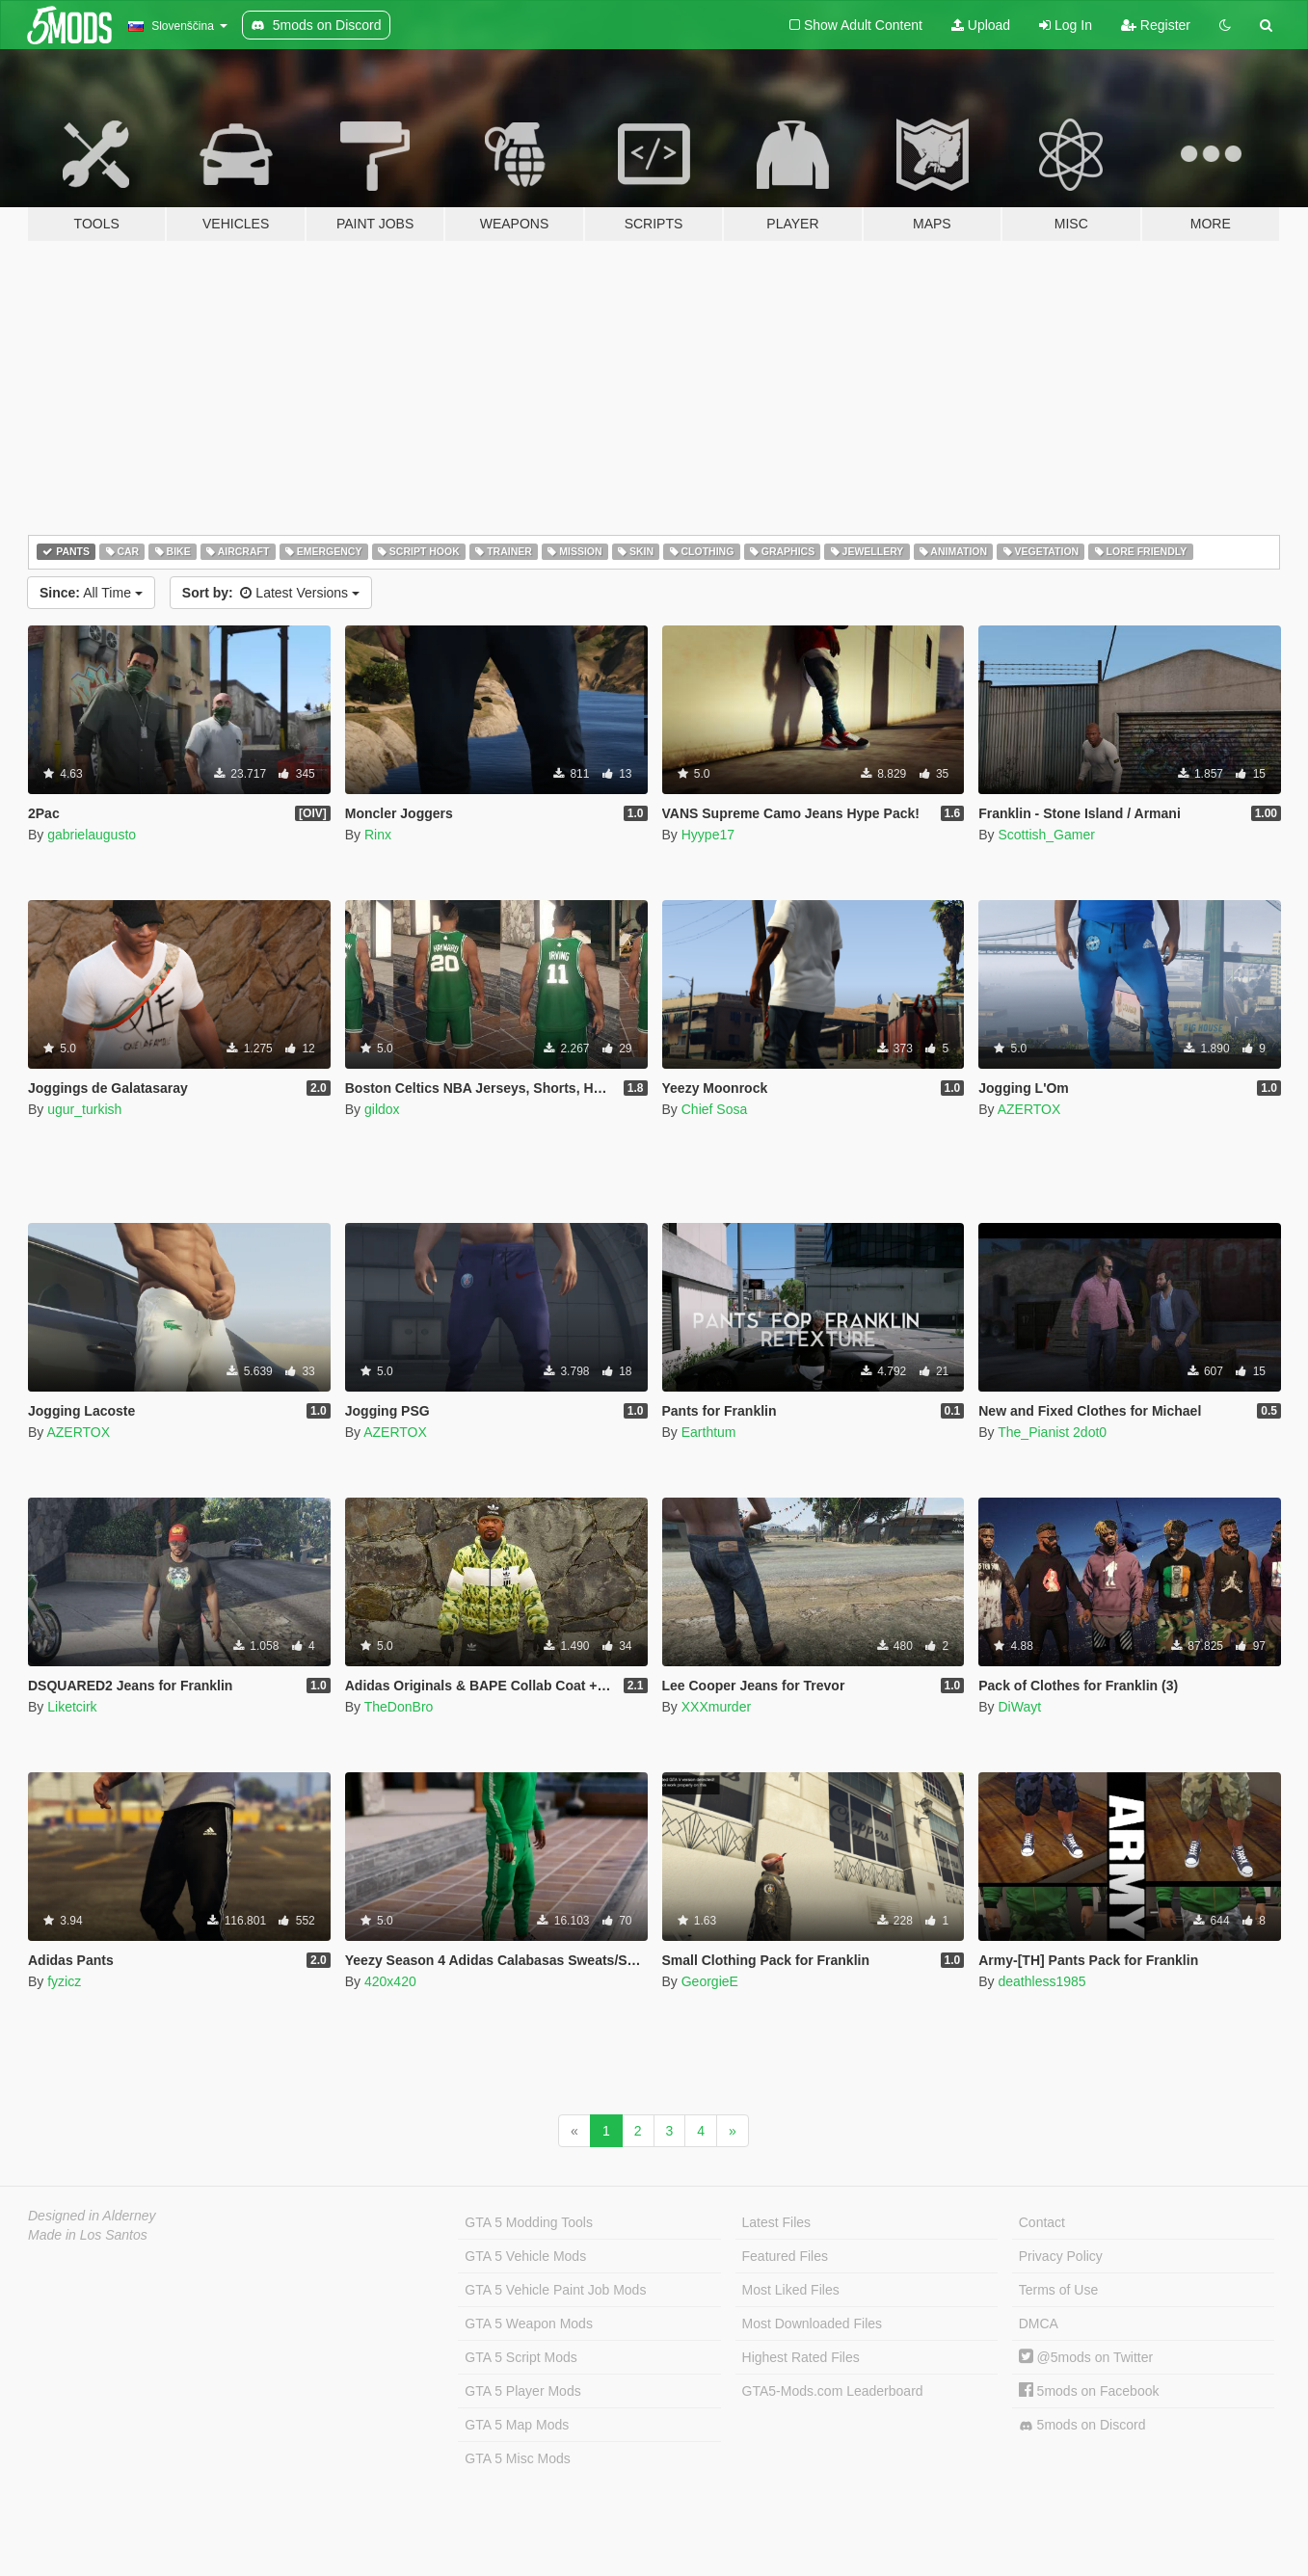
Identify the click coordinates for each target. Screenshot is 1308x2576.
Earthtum (708, 1432)
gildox (382, 1109)
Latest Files (777, 2222)
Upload (980, 25)
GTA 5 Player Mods (522, 2391)
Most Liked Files (791, 2289)
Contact (1042, 2222)
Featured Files (785, 2256)
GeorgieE (709, 1981)
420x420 (390, 1981)
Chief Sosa (714, 1109)
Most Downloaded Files (812, 2323)
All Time (91, 592)
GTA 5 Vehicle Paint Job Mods (555, 2289)
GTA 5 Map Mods (517, 2424)
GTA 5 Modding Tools (529, 2222)
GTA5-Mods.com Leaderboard (832, 2391)
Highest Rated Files (801, 2357)
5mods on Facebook (1089, 2391)
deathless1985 (1041, 1981)
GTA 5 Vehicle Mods (525, 2256)
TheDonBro (399, 1706)
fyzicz (64, 1981)
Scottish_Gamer (1046, 834)
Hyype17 (707, 834)
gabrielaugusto (91, 834)
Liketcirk (71, 1706)
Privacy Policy (1061, 2256)
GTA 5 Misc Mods (517, 2458)
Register (1155, 25)
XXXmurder (716, 1706)
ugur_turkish (84, 1109)
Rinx (377, 834)
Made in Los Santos (87, 2235)
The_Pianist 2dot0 (1052, 1432)
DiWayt (1019, 1706)
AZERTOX (1029, 1109)
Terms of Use (1058, 2289)
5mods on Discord (1082, 2425)
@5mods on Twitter (1086, 2357)
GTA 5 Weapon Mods (529, 2323)
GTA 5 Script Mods (520, 2357)
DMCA (1038, 2323)
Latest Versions (271, 592)
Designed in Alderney (92, 2215)
